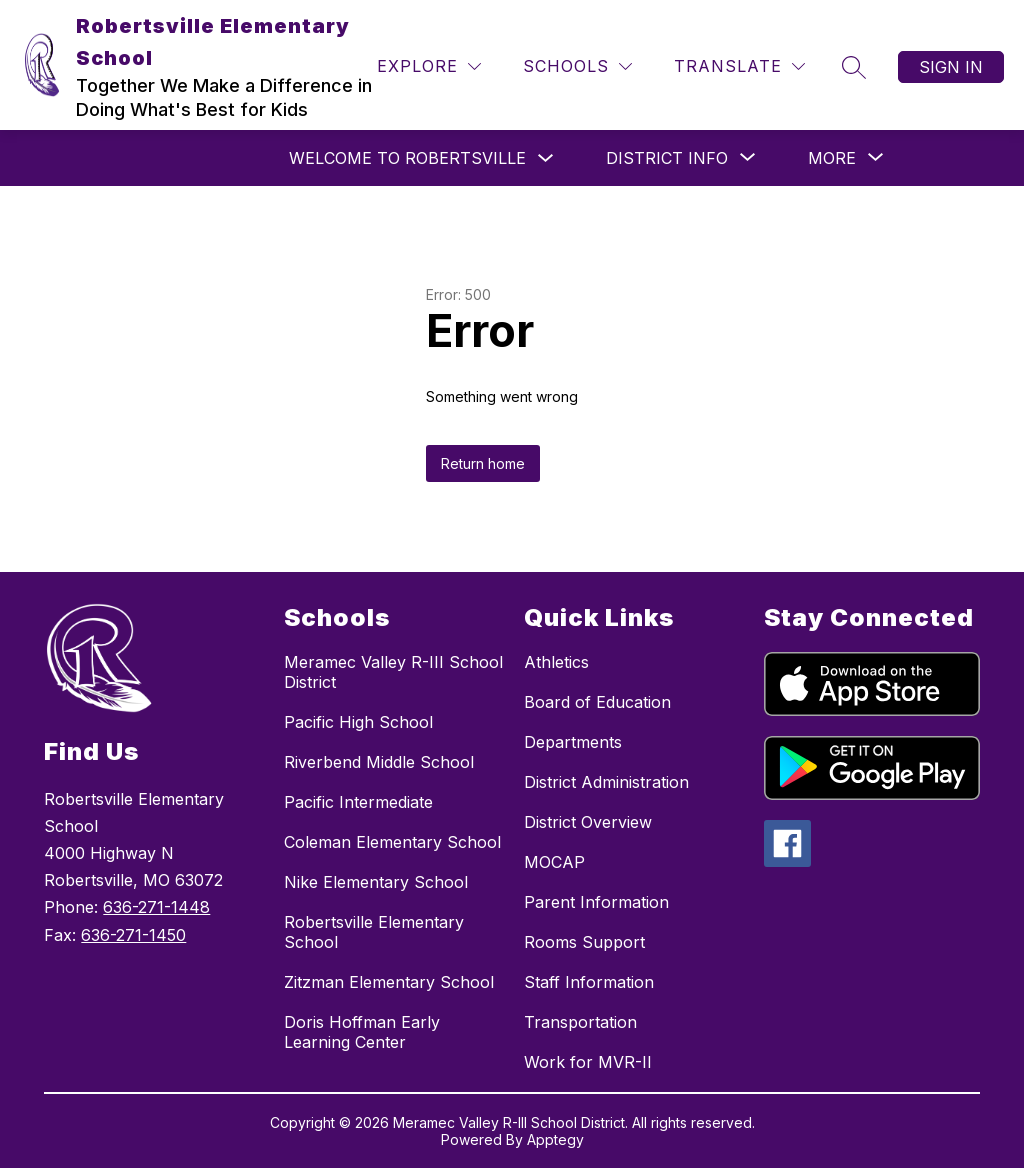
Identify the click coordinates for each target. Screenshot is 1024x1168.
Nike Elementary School (376, 882)
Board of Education (597, 702)
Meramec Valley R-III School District (393, 672)
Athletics (556, 662)
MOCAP (554, 862)
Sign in (951, 67)
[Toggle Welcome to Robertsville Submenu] (546, 158)
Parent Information (596, 902)
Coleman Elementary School (392, 842)
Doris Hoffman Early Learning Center (362, 1032)
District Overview (588, 822)
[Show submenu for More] (832, 158)
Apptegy (555, 1139)
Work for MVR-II (588, 1062)
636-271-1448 (156, 907)
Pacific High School (358, 722)
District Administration (606, 782)
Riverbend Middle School (379, 762)
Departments (573, 742)
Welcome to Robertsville (407, 158)
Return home (483, 463)
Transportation (580, 1022)
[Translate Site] (739, 66)
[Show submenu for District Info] (667, 158)
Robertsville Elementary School (374, 932)
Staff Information (589, 982)
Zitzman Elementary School (389, 982)
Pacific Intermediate (358, 802)
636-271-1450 (133, 935)
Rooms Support (584, 942)
